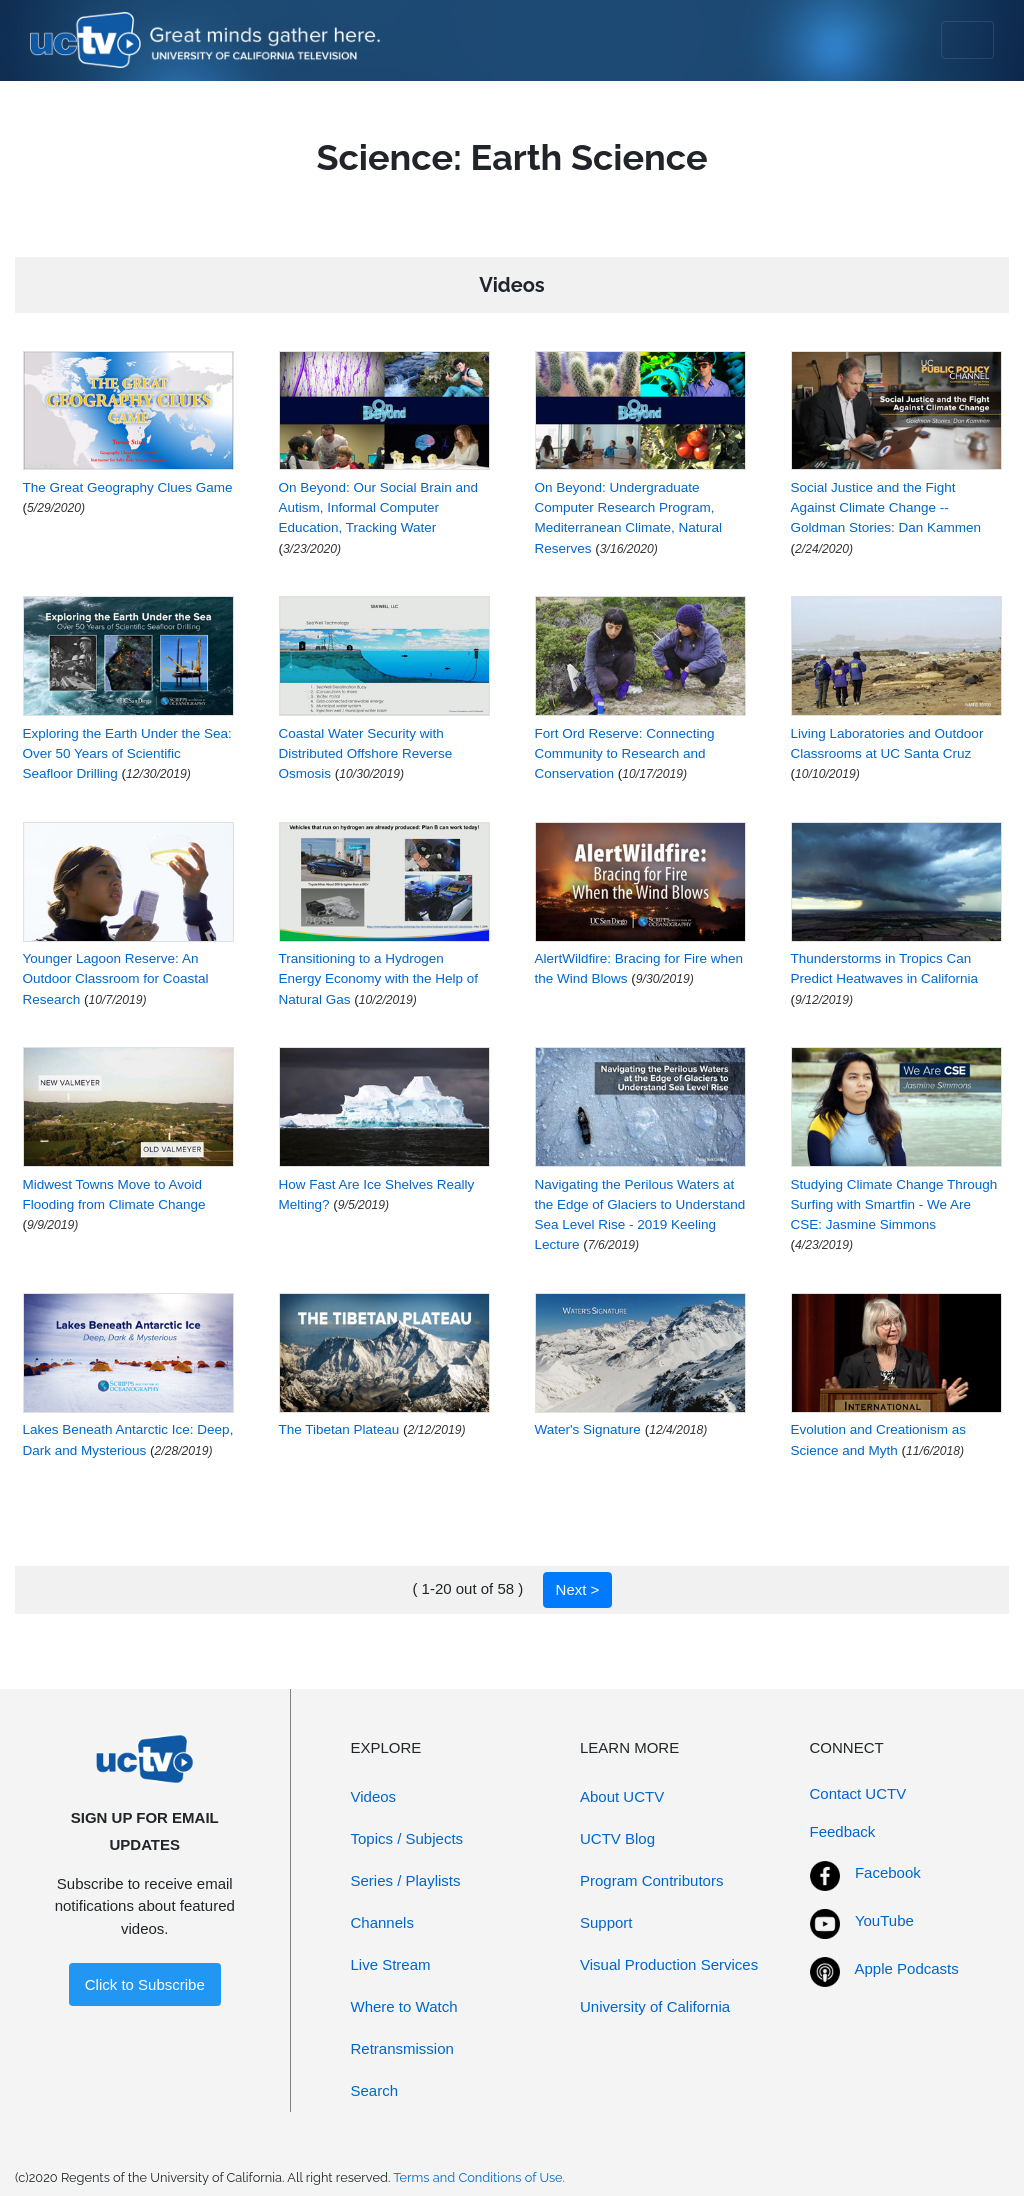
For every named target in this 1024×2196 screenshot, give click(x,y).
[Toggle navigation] (967, 40)
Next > (578, 1589)
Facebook (888, 1872)
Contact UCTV (858, 1793)
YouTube (884, 1920)
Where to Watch (404, 2006)
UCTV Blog (617, 1838)
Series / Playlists (406, 1880)
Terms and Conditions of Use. (479, 2177)
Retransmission (402, 2048)
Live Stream (391, 1964)
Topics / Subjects (407, 1838)
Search (375, 2090)
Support (606, 1922)
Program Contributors (651, 1880)
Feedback (843, 1831)
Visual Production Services (669, 1964)
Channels (382, 1922)
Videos (374, 1796)
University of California (655, 2006)
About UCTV (622, 1796)
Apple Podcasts (907, 1968)
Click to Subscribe (145, 1984)
